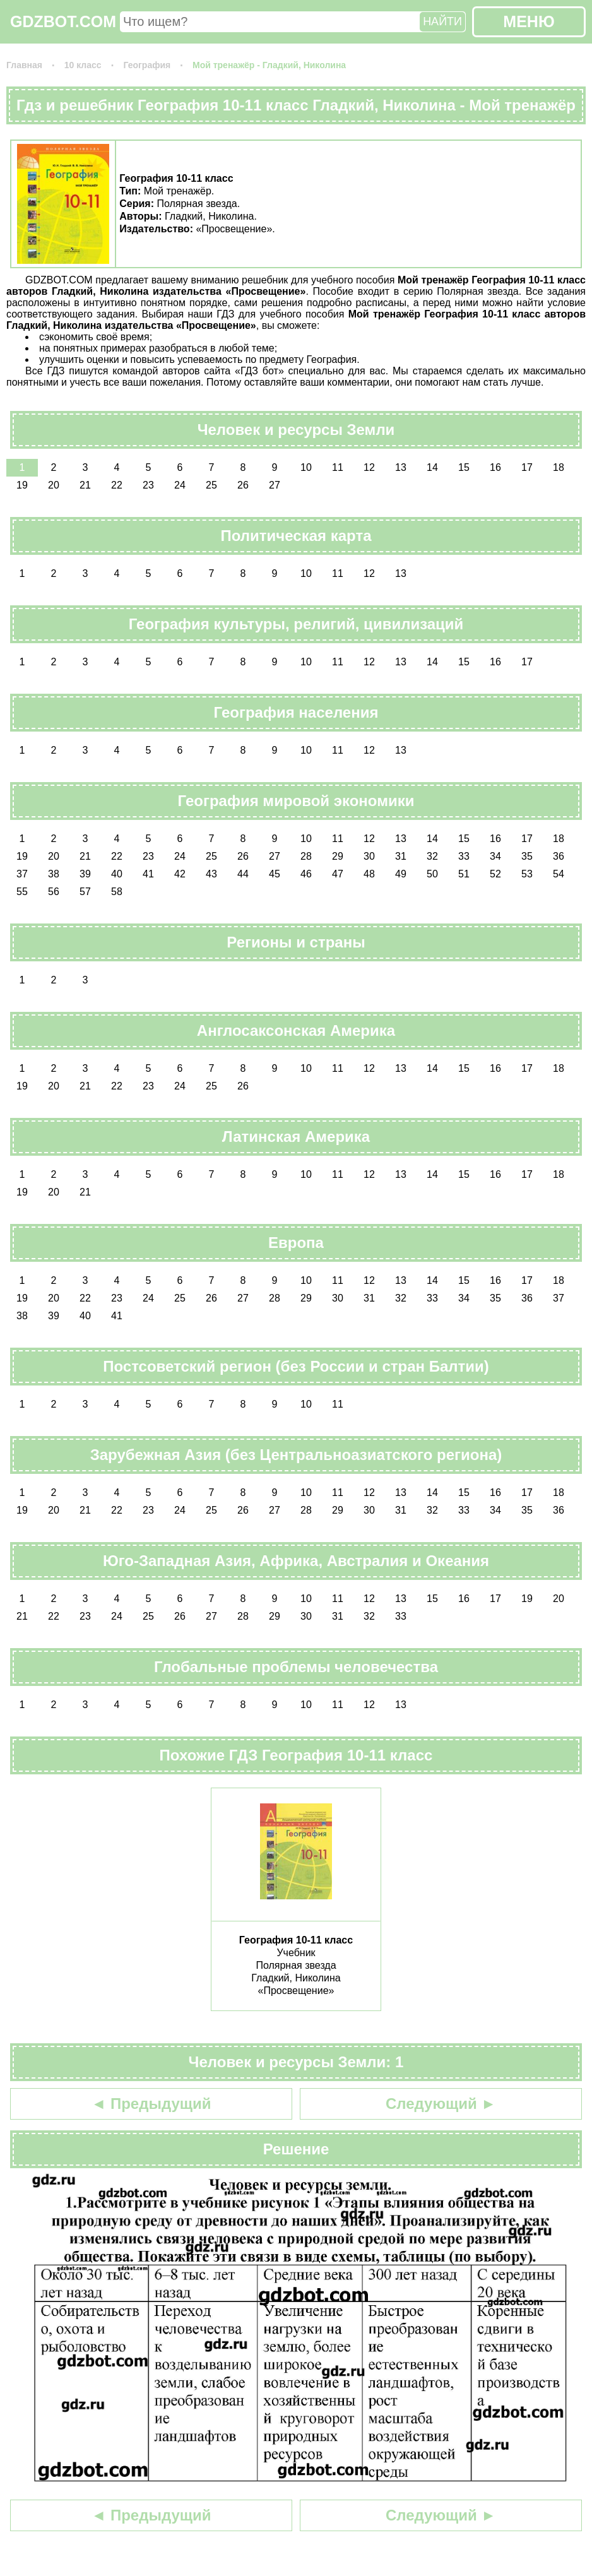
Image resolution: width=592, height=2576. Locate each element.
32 (432, 856)
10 (306, 467)
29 (337, 856)
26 (243, 485)
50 (432, 874)
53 (527, 874)
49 (400, 874)
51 (464, 874)
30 (369, 856)
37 (22, 874)
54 (558, 874)
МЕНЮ (528, 21)
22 (116, 485)
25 (211, 485)
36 (558, 856)
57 (85, 891)
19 (22, 485)
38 (53, 874)
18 (558, 467)
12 (369, 467)
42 (180, 874)
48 (369, 874)
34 (495, 856)
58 (116, 891)
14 (432, 467)
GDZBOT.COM (63, 21)
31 (400, 856)
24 (180, 485)
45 (274, 874)
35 (527, 856)
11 (337, 467)
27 (274, 485)
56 (53, 891)
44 (243, 874)
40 (116, 874)
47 (337, 874)
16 (495, 467)
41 (148, 874)
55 (22, 891)
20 (53, 485)
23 (148, 485)
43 (211, 874)
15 (464, 467)
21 (85, 485)
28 (306, 856)
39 (85, 874)
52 (495, 874)
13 (400, 467)
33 (464, 856)
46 (306, 874)
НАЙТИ (442, 21)
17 (527, 467)
